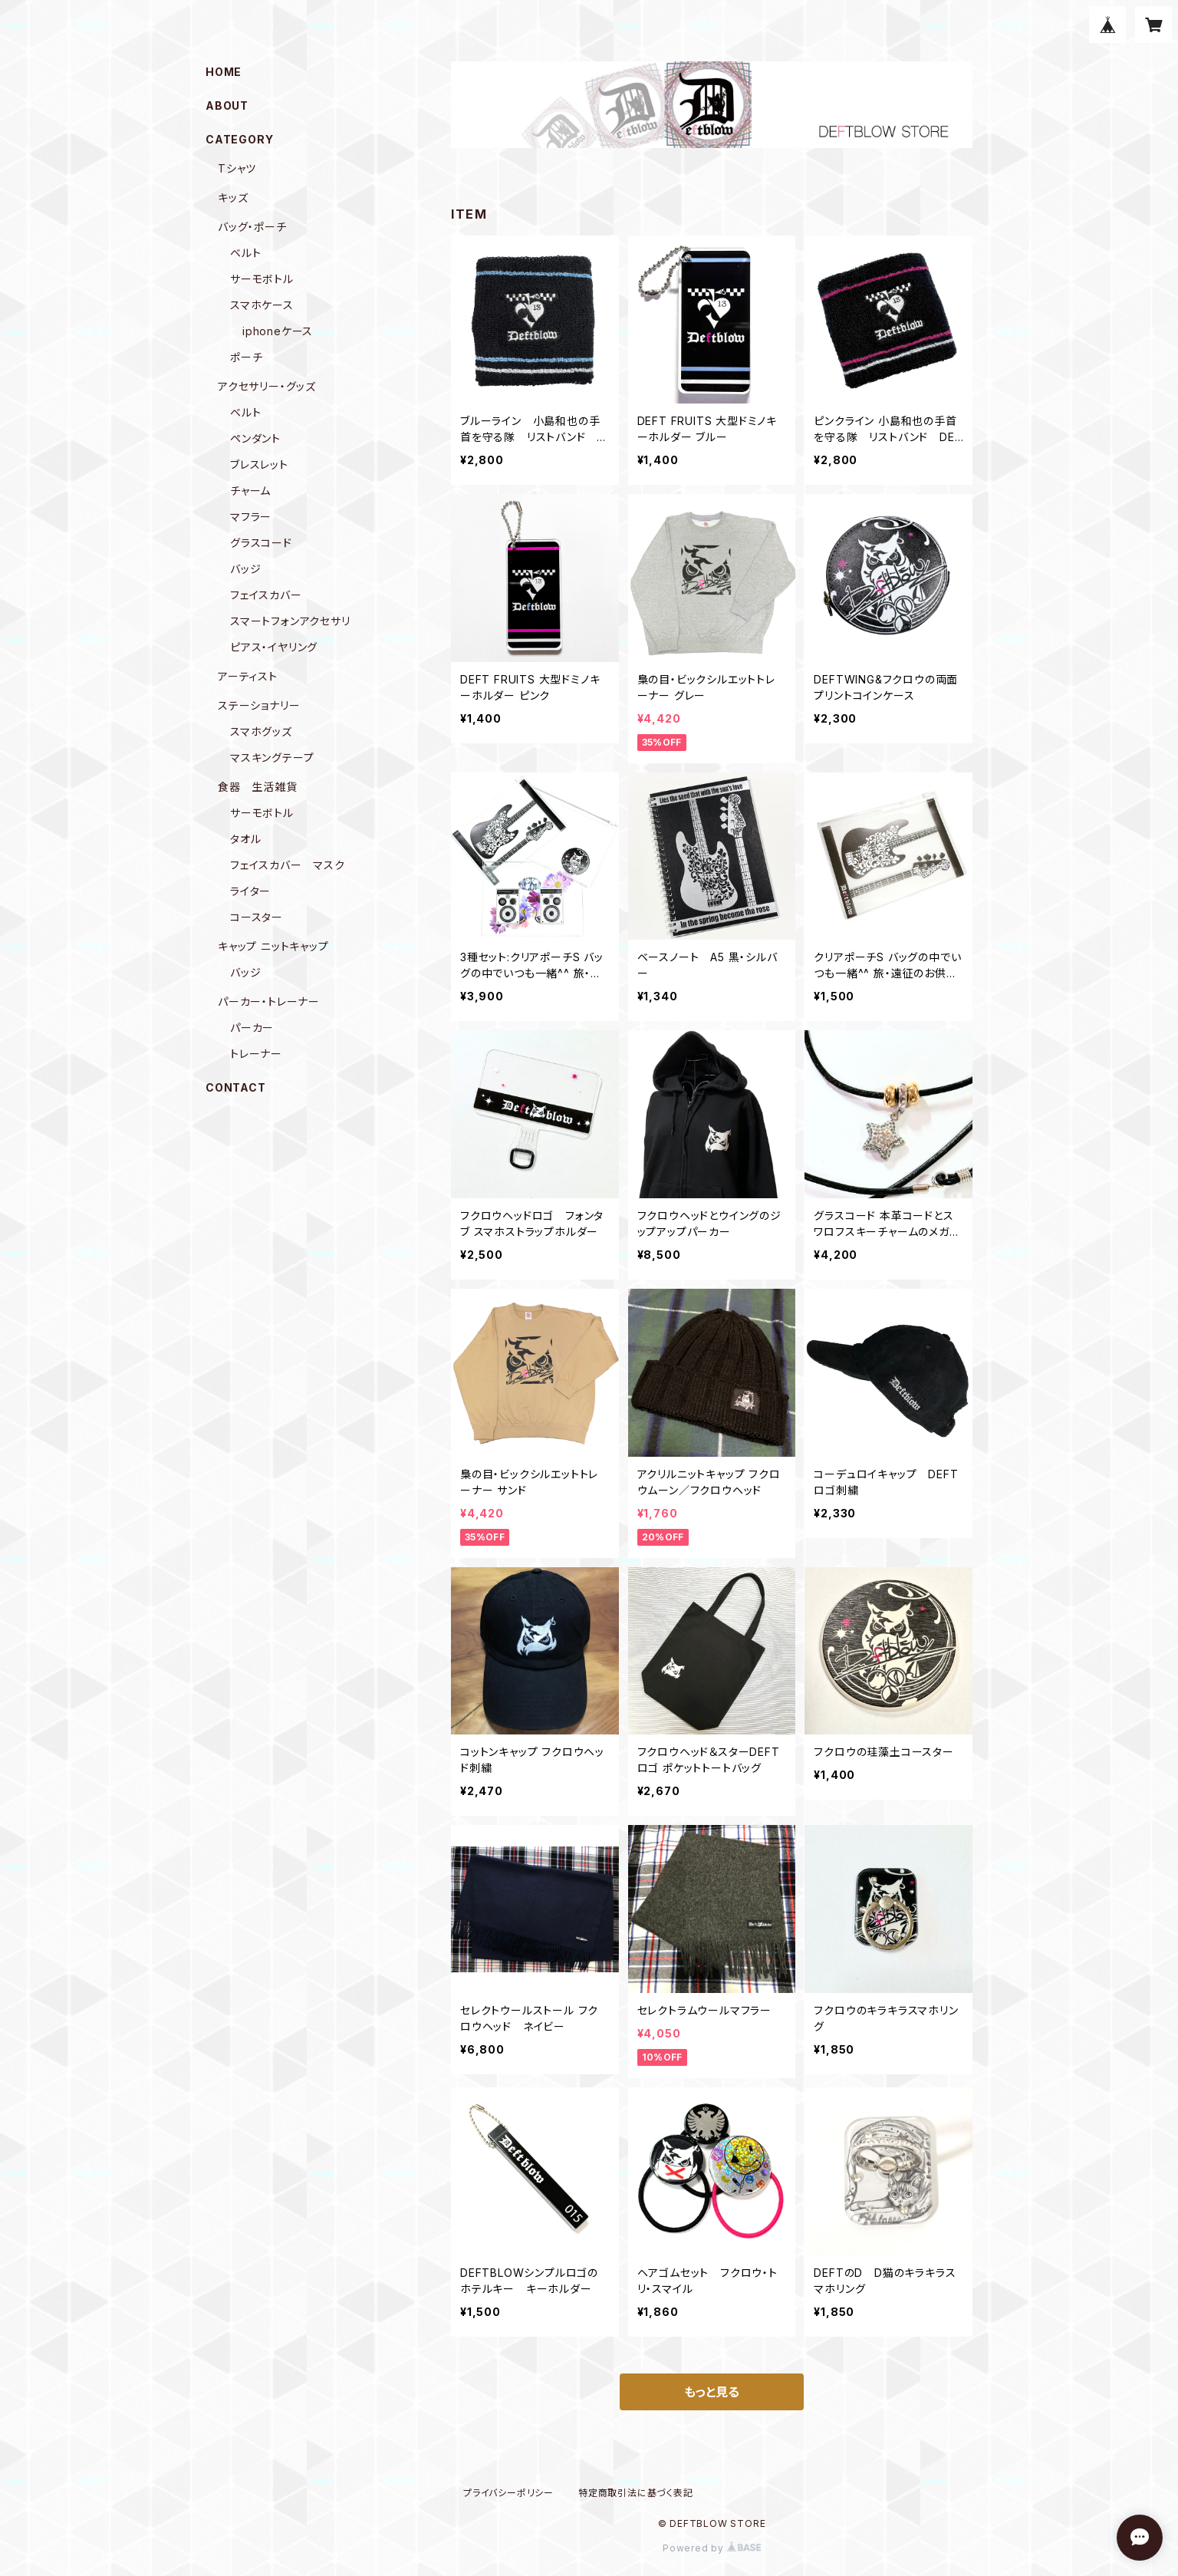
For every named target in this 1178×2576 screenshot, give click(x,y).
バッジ (245, 568)
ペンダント (255, 438)
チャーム (250, 490)
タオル (245, 838)
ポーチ (246, 357)
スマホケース (262, 304)
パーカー (252, 1027)
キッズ (233, 197)
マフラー (250, 516)
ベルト (245, 252)
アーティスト (248, 676)
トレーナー (256, 1053)
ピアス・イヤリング (274, 647)
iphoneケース (277, 331)
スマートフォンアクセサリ (290, 621)
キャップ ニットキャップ (273, 946)
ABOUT (227, 105)
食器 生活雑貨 (258, 786)
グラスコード (261, 542)
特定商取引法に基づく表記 (635, 2493)
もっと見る (711, 2392)
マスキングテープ (272, 757)
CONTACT (236, 1087)
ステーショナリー (259, 705)
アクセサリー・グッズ (267, 386)
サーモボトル (262, 278)
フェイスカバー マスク (287, 864)
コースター (256, 917)
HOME (224, 71)
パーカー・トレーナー (269, 1001)
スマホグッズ (261, 731)
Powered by (712, 2548)
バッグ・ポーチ (252, 226)
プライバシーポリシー (508, 2493)
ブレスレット (259, 464)
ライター (250, 891)
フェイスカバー (266, 594)
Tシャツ (237, 168)
